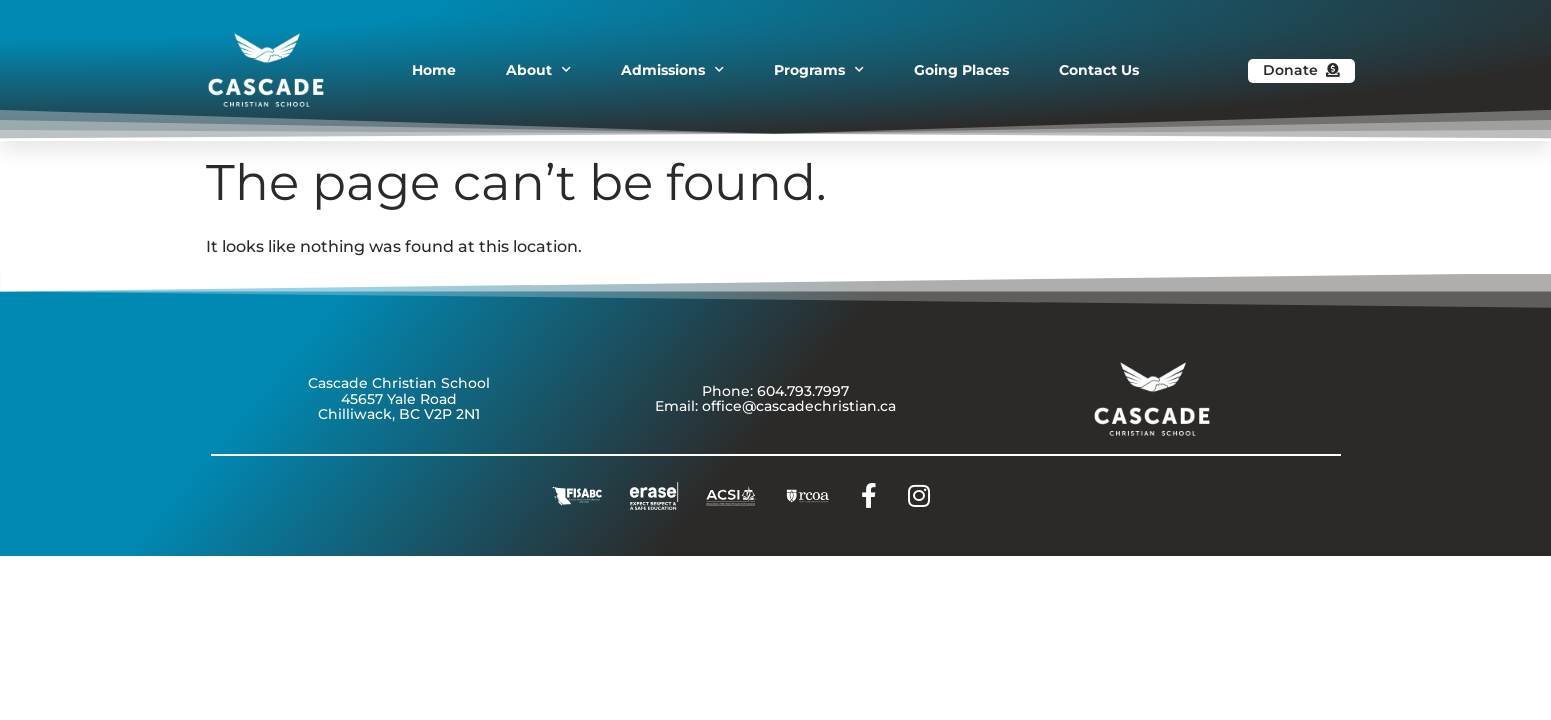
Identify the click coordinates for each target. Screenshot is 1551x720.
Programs (819, 70)
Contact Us (1099, 70)
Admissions (672, 70)
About (538, 70)
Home (434, 70)
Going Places (961, 70)
